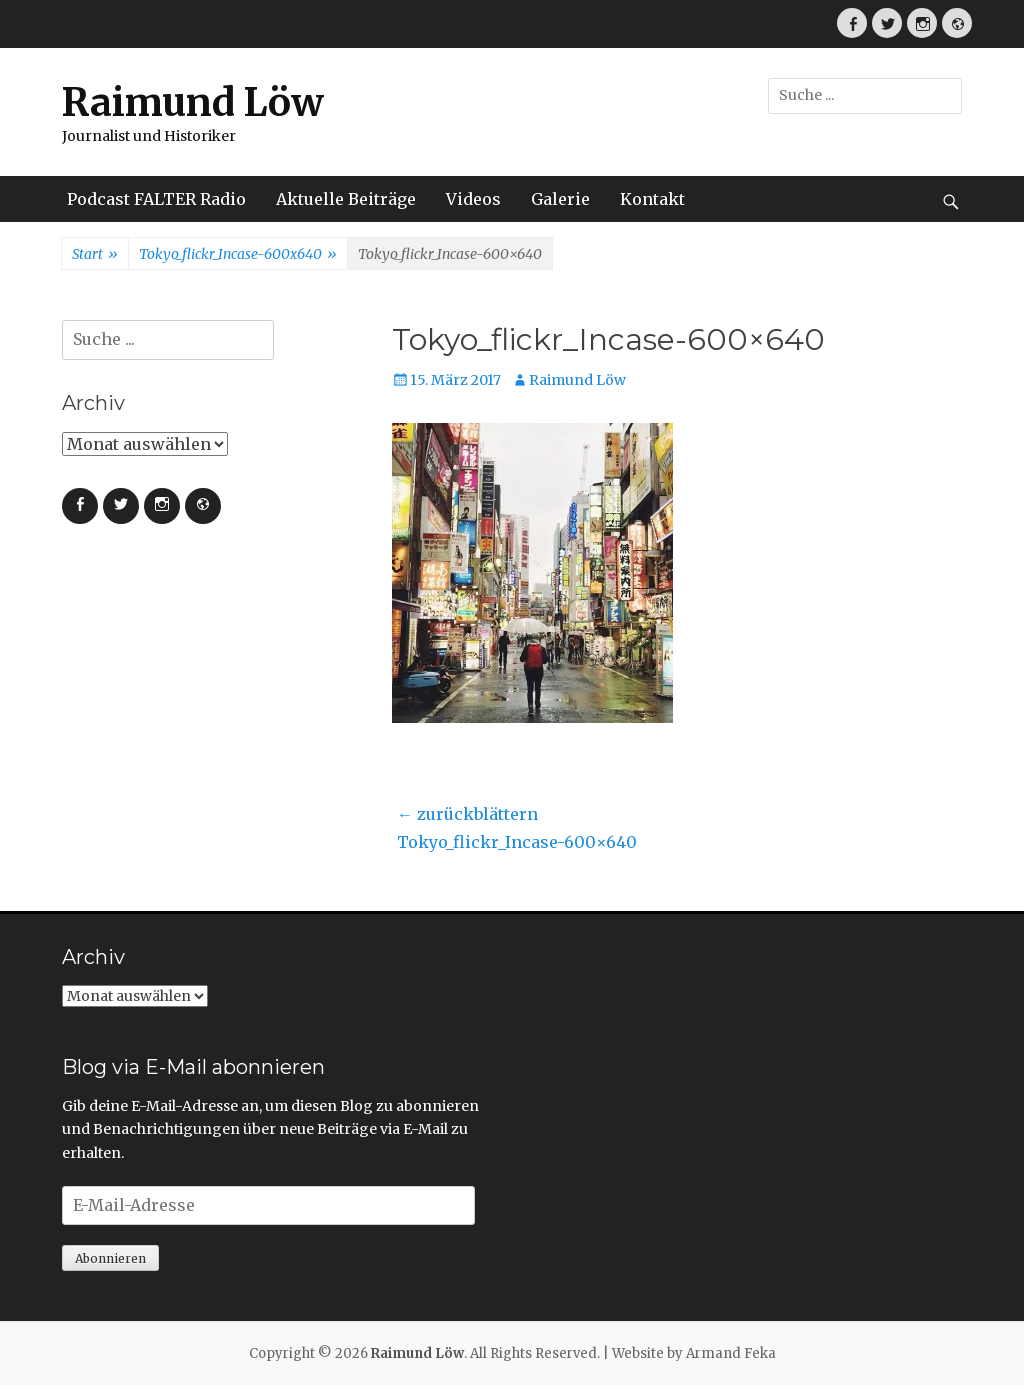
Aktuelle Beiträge (346, 199)
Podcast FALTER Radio (156, 199)
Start (95, 255)
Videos (473, 199)
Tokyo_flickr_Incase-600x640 (238, 255)
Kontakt (652, 199)
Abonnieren (110, 1258)
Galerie (560, 199)
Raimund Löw (193, 102)
